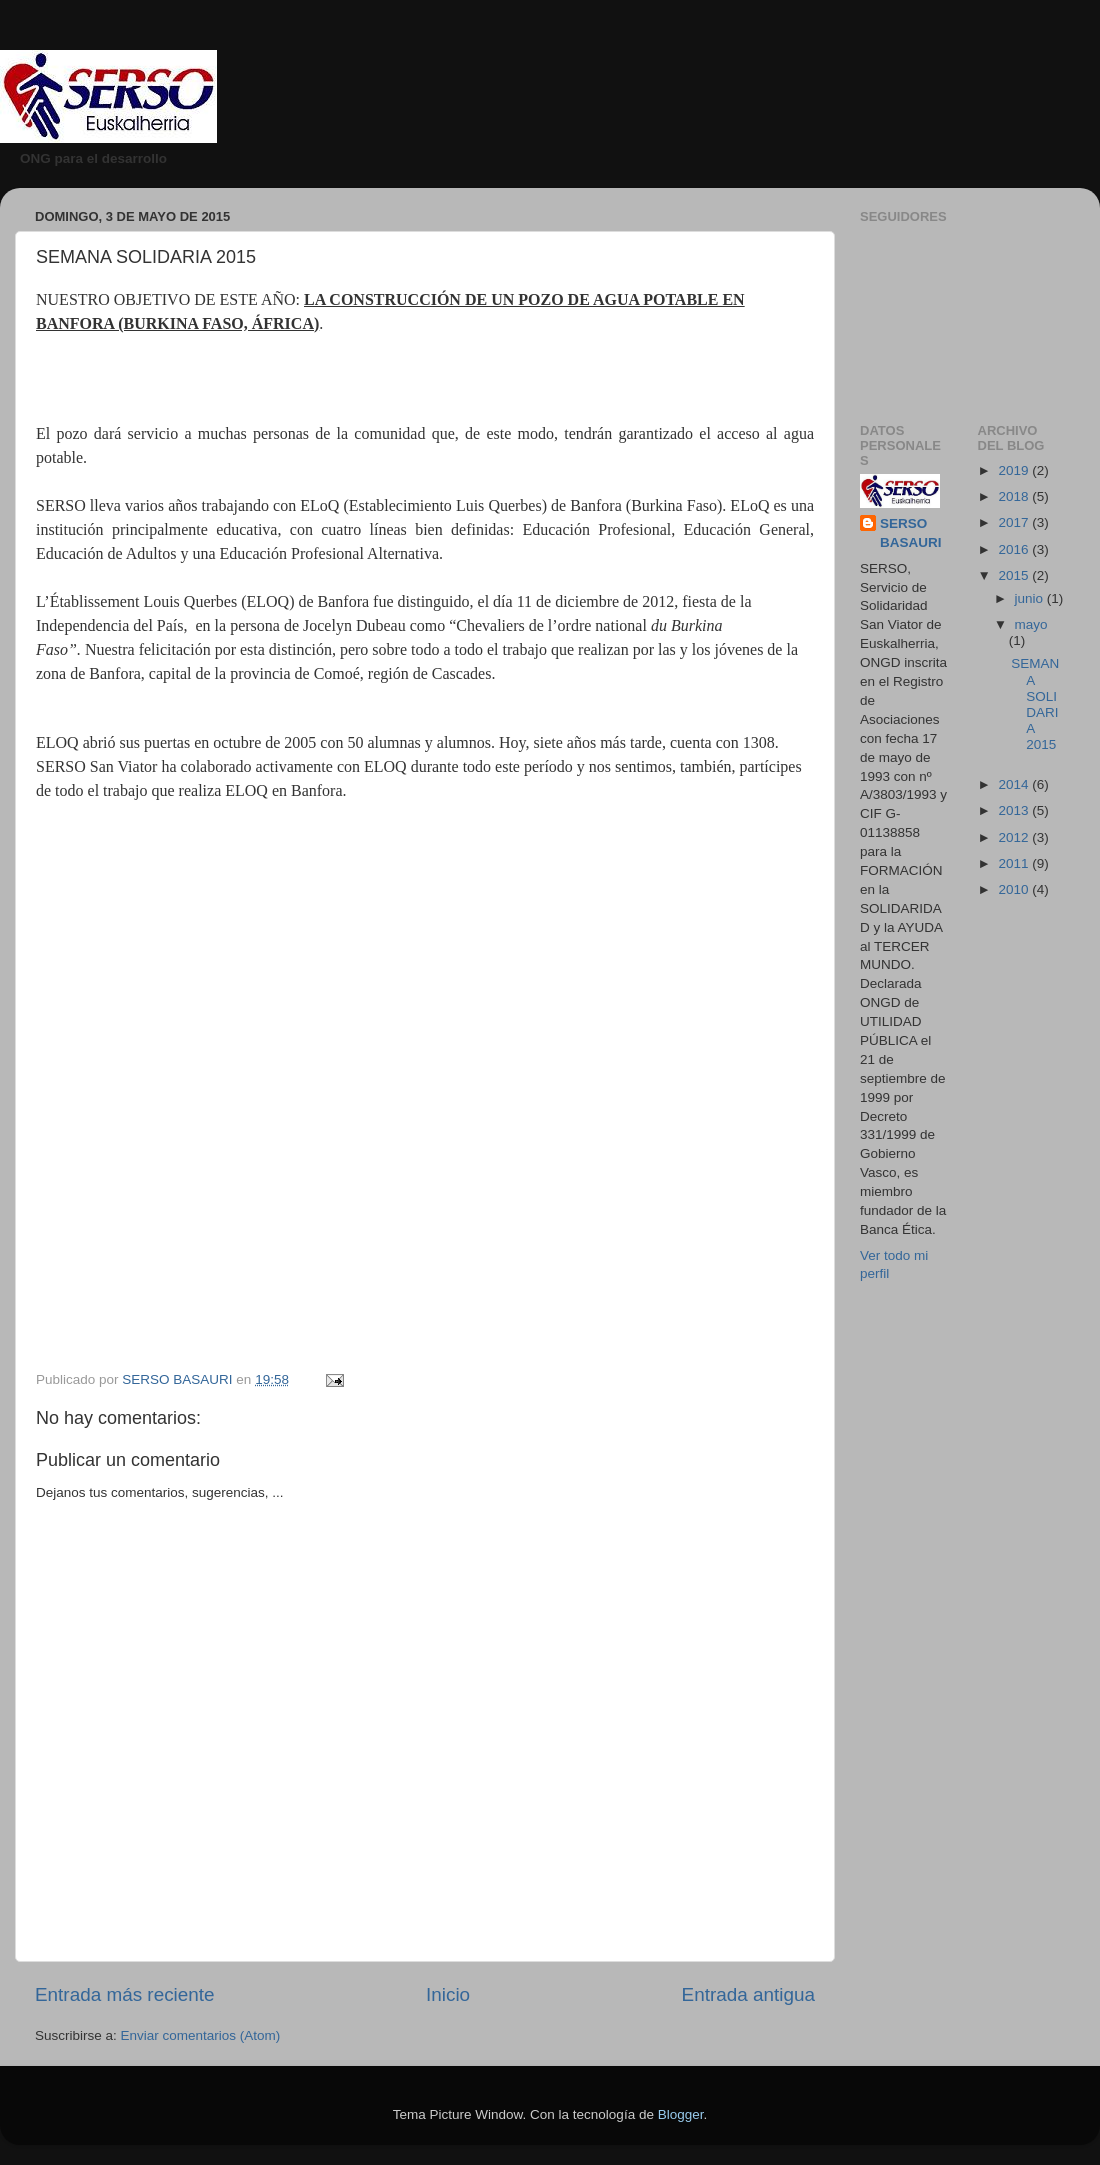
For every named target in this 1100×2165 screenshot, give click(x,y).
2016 (1015, 549)
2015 (1015, 575)
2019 (1015, 470)
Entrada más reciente (125, 1994)
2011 (1015, 863)
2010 (1015, 889)
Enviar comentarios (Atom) (201, 2035)
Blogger (681, 2114)
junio (1031, 598)
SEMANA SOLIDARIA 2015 (1035, 704)
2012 (1015, 837)
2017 (1015, 522)
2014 (1015, 784)
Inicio (448, 1994)
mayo (1031, 624)
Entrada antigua (748, 1994)
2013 (1015, 810)
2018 (1015, 496)
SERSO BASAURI (911, 533)
